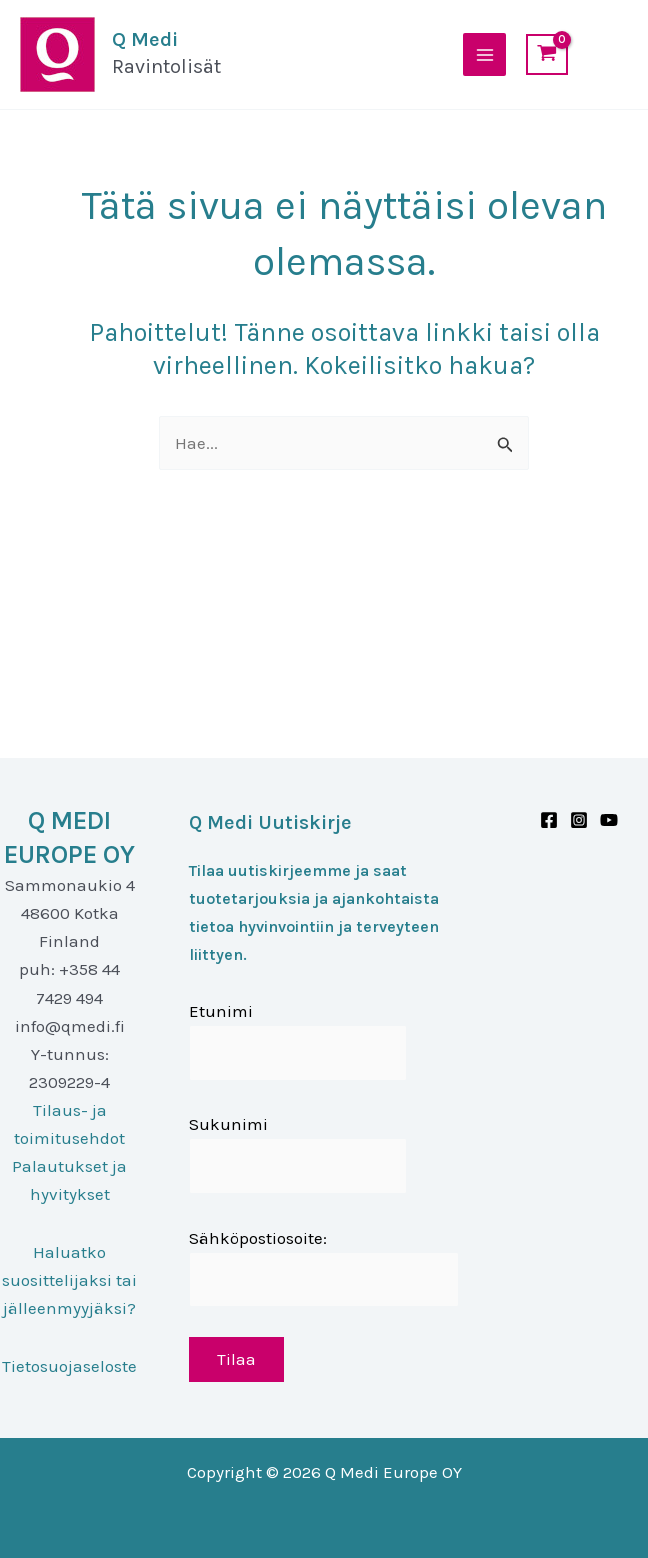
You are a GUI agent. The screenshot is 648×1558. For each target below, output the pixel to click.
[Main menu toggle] (485, 55)
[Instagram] (579, 820)
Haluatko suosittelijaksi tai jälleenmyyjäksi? (69, 1280)
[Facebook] (549, 820)
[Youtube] (609, 820)
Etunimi (221, 1011)
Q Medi (144, 39)
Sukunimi (228, 1124)
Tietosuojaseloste (69, 1366)
